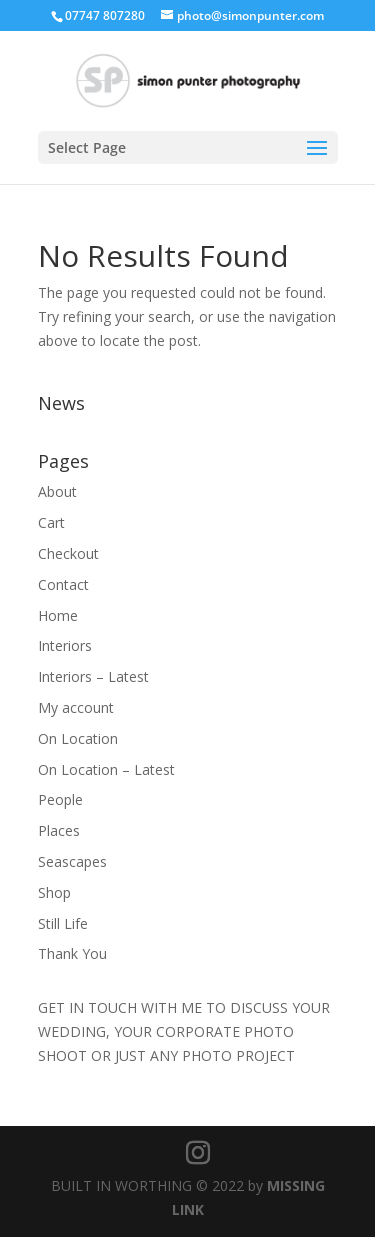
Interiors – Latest (93, 676)
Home (58, 615)
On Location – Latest (106, 769)
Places (59, 830)
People (60, 799)
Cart (51, 522)
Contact (63, 584)
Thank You (72, 953)
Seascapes (72, 861)
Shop (54, 892)
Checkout (68, 553)
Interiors (65, 645)
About (57, 491)
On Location (78, 738)
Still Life (63, 923)
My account (76, 707)
